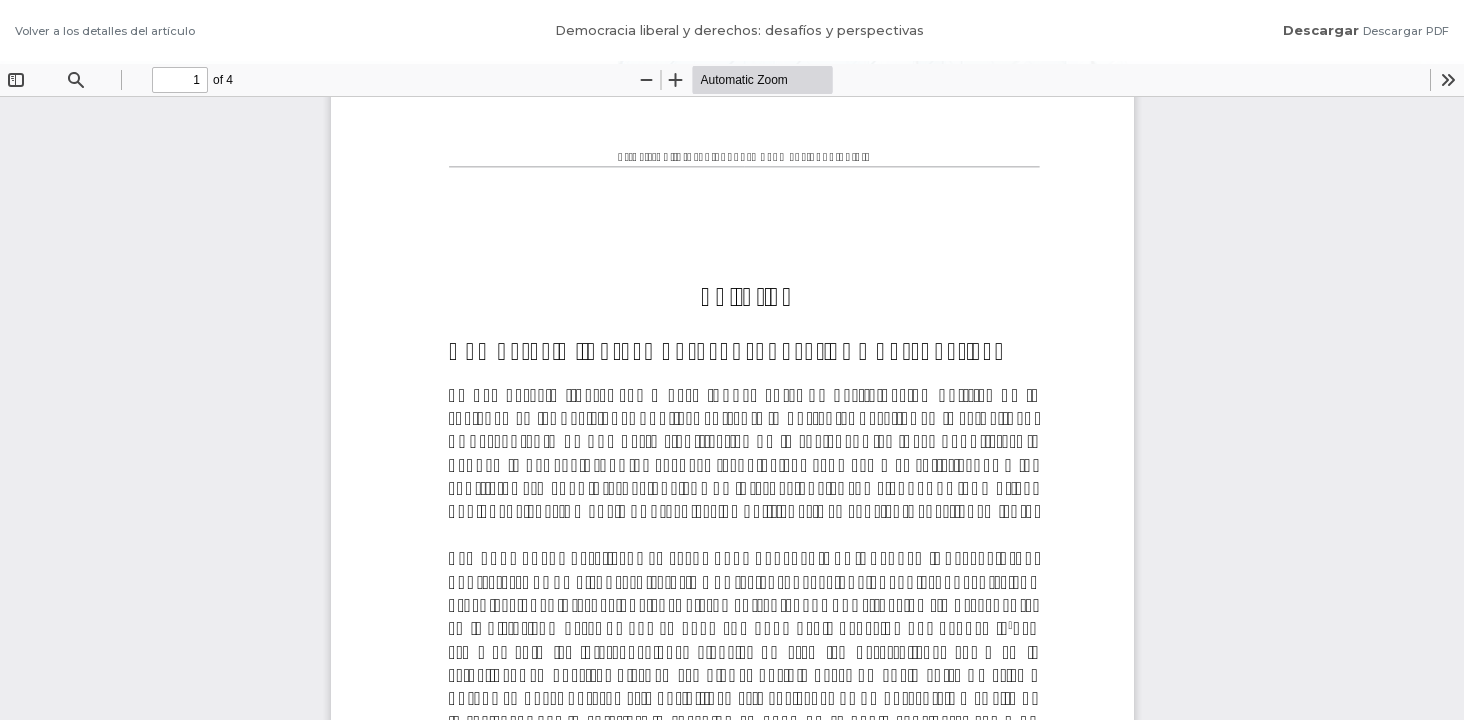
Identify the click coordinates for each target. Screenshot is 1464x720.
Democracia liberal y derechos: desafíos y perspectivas (739, 30)
